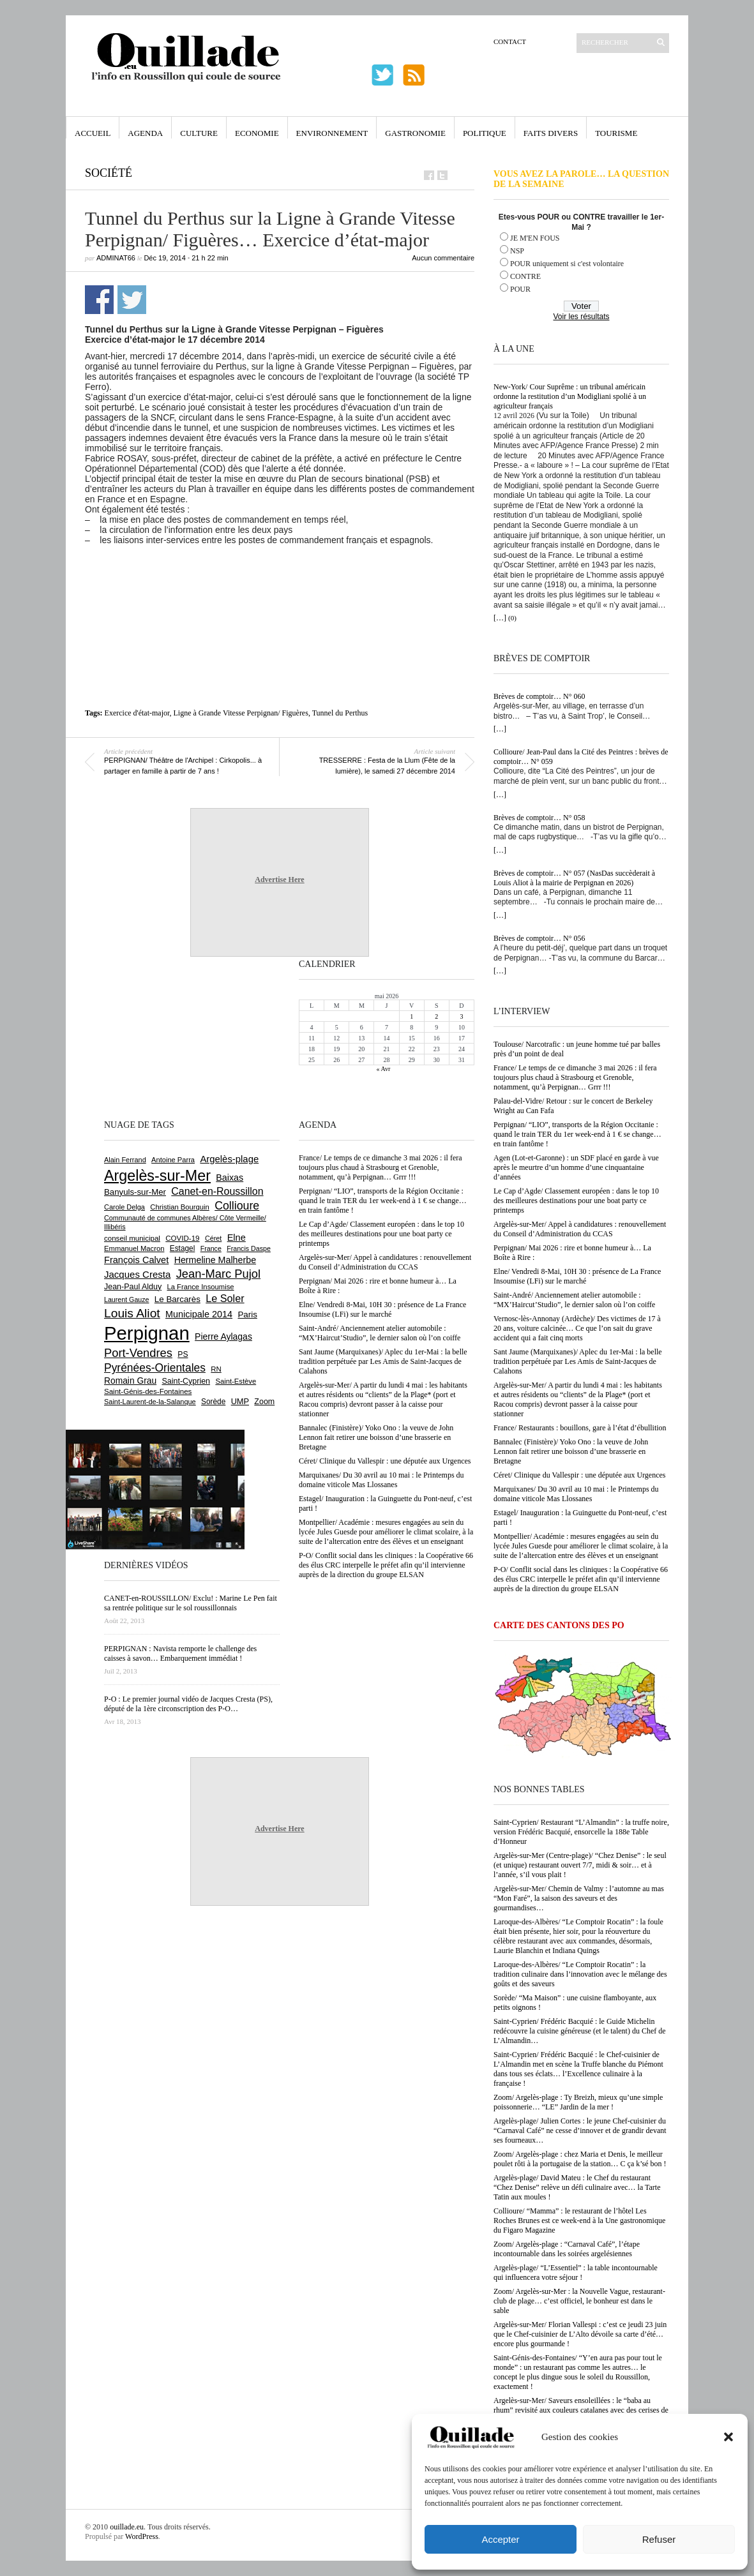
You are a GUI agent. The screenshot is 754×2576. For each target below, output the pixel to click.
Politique (484, 133)
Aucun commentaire (443, 258)
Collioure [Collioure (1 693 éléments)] (237, 1205)
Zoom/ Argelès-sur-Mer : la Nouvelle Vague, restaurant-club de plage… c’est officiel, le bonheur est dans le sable (579, 2301)
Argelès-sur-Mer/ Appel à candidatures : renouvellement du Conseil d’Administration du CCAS (580, 1229)
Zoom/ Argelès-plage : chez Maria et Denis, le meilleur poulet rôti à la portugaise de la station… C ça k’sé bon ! (580, 2159)
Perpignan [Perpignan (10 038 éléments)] (147, 1333)
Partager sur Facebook (99, 299)
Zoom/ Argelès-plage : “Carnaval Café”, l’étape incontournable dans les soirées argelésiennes (567, 2249)
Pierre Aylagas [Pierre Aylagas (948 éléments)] (223, 1336)
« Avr (384, 1068)
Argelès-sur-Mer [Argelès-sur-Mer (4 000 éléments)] (157, 1175)
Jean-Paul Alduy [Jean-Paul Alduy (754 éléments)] (133, 1286)
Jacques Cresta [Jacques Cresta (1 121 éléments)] (137, 1274)
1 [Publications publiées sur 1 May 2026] (411, 1016)
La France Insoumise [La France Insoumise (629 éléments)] (200, 1287)
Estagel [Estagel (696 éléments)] (182, 1248)
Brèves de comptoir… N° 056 (539, 938)
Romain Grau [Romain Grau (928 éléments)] (130, 1380)
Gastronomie (415, 133)
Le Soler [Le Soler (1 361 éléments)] (225, 1298)
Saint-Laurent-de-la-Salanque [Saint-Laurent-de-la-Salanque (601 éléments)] (150, 1401)
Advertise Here (279, 879)
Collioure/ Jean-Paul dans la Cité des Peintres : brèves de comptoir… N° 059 (581, 756)
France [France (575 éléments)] (211, 1248)
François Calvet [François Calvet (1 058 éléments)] (136, 1260)
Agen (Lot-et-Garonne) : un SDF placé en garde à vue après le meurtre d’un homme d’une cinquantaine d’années (576, 1167)
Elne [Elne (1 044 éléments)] (236, 1237)
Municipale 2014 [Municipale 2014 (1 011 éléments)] (198, 1314)
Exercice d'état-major (137, 712)
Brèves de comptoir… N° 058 (539, 817)
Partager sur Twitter (131, 299)
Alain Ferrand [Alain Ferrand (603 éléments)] (125, 1160)
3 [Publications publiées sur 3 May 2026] (461, 1016)
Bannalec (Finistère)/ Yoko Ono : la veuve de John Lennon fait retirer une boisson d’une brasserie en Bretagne (571, 1451)
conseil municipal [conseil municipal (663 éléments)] (132, 1238)
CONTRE (525, 276)
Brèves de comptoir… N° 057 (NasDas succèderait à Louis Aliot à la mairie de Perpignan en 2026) (574, 878)
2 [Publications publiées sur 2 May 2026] (436, 1016)
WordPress (141, 2536)
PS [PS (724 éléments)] (182, 1354)
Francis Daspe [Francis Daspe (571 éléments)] (249, 1248)
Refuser (659, 2539)
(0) (512, 618)
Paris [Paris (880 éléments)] (247, 1314)
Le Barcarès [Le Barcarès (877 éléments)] (177, 1299)
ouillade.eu (127, 2526)
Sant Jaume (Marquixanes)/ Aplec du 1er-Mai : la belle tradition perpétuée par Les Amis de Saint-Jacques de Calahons (578, 1361)
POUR (520, 289)
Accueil (92, 133)
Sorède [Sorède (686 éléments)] (213, 1401)
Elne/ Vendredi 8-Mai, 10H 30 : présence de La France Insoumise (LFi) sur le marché (577, 1276)
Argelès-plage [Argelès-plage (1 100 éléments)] (229, 1159)
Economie (257, 133)
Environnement (332, 133)
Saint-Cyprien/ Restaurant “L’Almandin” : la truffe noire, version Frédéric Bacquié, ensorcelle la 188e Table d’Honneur (581, 1832)
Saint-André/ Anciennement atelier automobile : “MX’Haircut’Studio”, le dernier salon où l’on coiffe (574, 1300)
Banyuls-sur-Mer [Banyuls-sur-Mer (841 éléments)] (135, 1192)
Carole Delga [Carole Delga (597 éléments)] (124, 1207)
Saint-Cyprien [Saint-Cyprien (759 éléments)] (186, 1381)
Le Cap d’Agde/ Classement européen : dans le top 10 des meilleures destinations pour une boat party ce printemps (576, 1201)
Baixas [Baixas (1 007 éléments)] (229, 1177)
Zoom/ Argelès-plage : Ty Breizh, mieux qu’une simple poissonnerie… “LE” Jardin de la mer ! (578, 2102)
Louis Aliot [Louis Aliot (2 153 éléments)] (132, 1313)
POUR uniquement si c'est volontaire (567, 263)
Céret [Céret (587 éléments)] (213, 1238)
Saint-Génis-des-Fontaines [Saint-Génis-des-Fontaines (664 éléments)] (148, 1391)
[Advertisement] (279, 580)
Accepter (500, 2539)
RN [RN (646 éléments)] (216, 1369)
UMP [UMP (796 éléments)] (240, 1401)
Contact (510, 41)
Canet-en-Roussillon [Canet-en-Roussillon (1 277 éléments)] (217, 1191)
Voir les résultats (581, 316)
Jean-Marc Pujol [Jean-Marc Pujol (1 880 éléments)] (218, 1273)
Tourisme (616, 133)
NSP (517, 250)
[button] (728, 2436)
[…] (500, 617)
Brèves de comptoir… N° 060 (539, 696)
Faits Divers (551, 133)
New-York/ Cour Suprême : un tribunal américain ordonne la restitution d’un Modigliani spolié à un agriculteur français (570, 396)
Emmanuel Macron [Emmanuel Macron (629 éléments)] (134, 1248)
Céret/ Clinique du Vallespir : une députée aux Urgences (579, 1475)
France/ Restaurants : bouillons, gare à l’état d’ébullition (580, 1427)
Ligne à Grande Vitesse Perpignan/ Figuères (241, 712)
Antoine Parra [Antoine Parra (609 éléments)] (173, 1160)
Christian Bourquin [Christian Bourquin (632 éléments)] (179, 1207)
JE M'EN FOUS (535, 238)
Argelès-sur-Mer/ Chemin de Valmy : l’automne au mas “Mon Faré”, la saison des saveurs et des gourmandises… (579, 1898)
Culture (199, 133)
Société (108, 173)
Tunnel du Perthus (340, 712)
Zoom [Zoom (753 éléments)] (264, 1401)
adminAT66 (115, 258)
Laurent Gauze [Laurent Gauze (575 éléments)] (126, 1299)
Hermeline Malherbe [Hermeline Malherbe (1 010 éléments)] (215, 1260)
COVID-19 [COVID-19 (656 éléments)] (182, 1238)
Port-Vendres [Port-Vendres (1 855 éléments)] (138, 1352)
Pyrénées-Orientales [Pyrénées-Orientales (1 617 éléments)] (155, 1367)
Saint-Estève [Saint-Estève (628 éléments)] (235, 1381)
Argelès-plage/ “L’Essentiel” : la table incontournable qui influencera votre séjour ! (576, 2272)
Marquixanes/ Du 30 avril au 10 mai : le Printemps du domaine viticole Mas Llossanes (576, 1494)
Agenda (145, 133)
